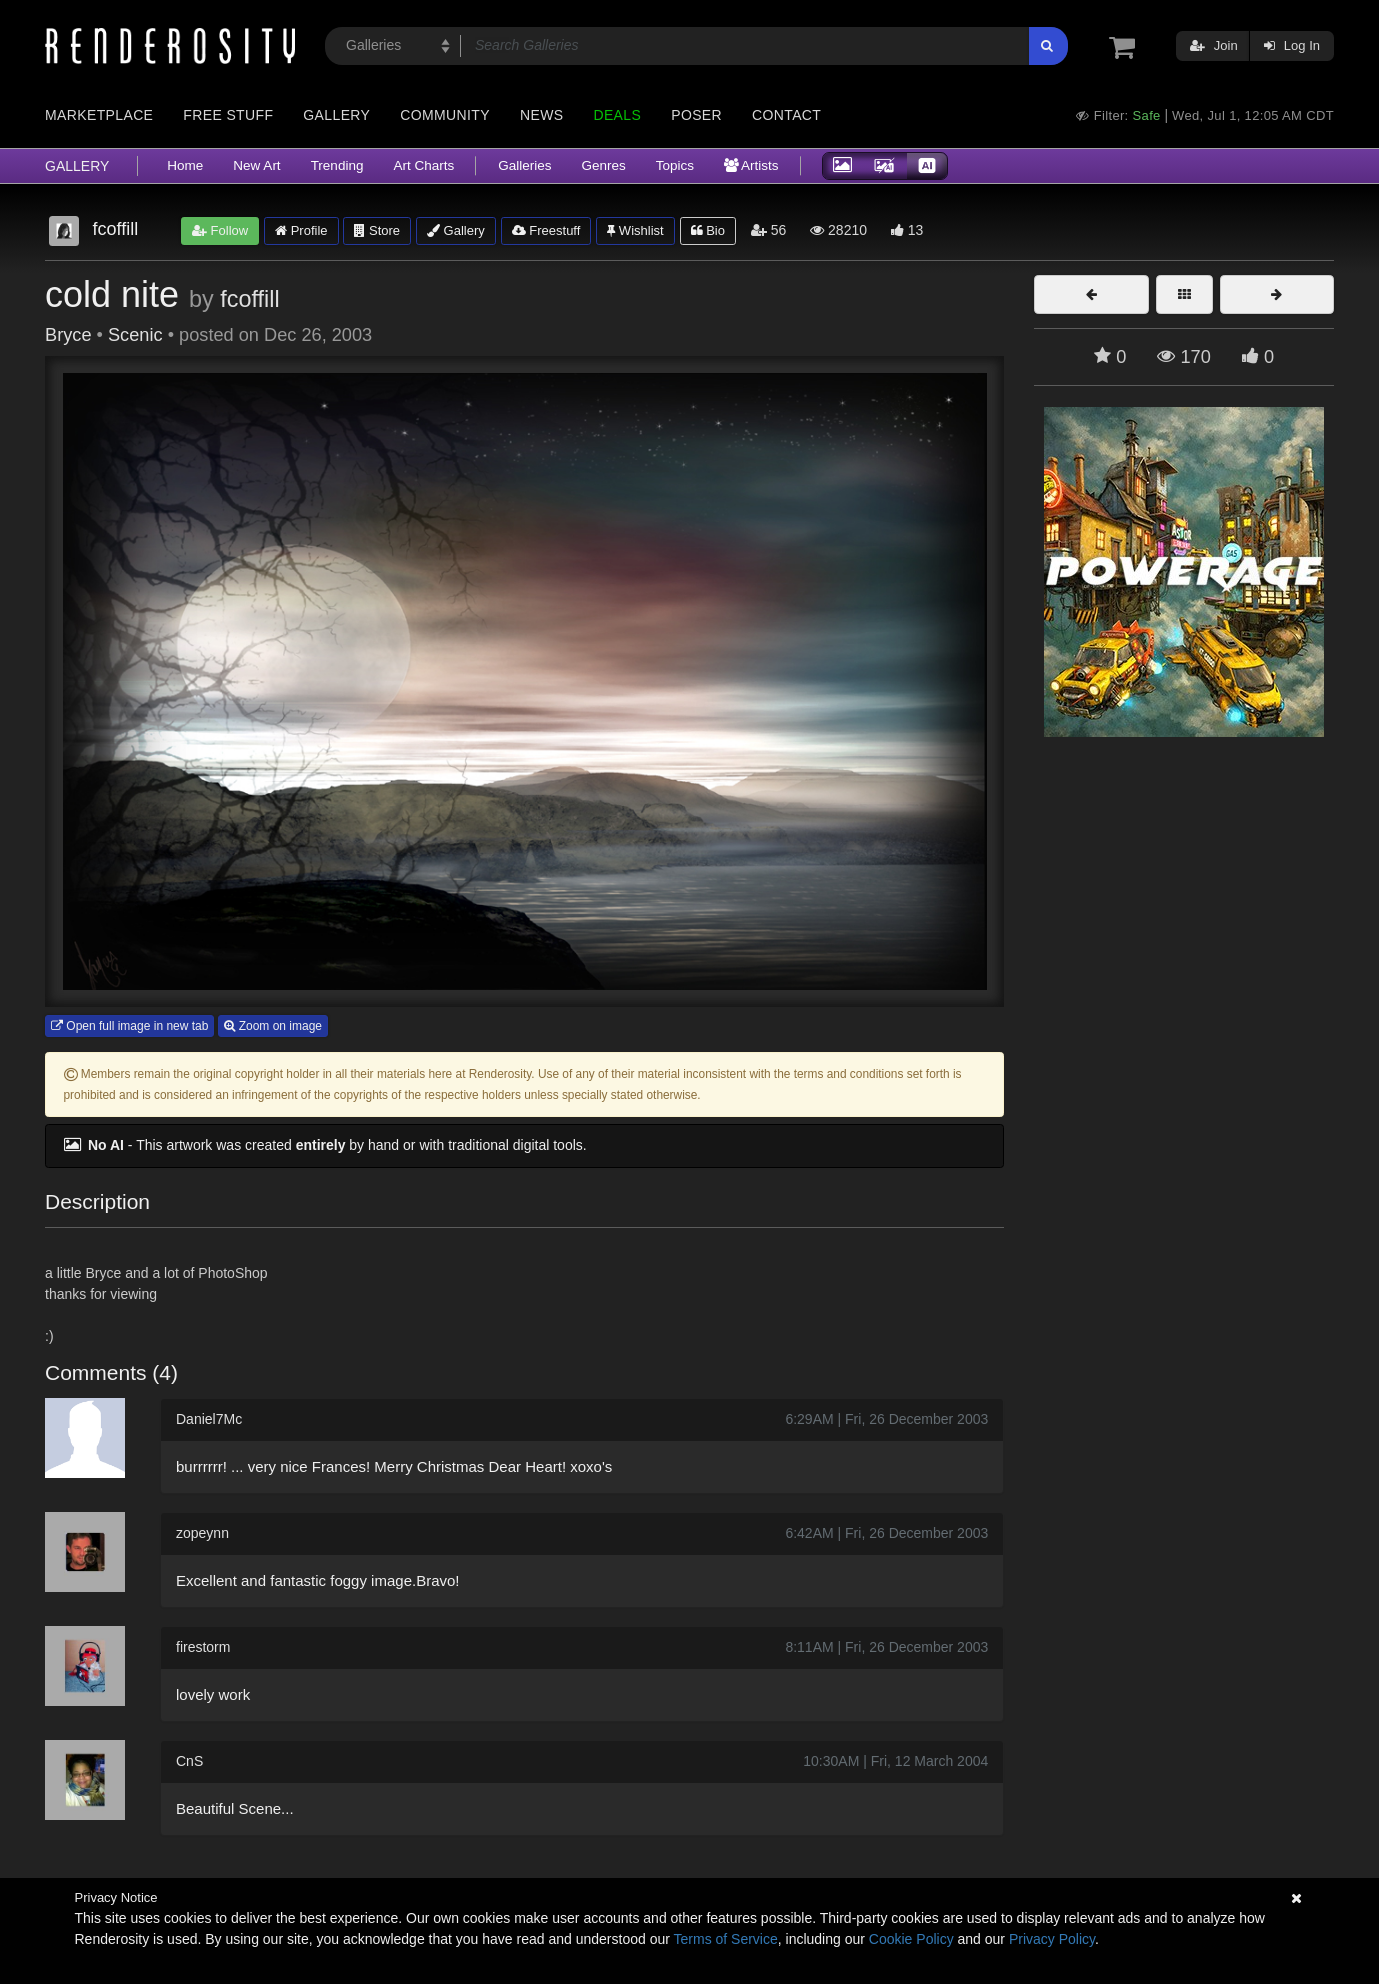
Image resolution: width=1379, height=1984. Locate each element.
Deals (617, 115)
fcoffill (249, 299)
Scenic (135, 335)
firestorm (203, 1647)
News (541, 115)
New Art (256, 165)
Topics (675, 165)
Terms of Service (726, 1939)
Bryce (68, 335)
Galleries (524, 165)
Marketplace (99, 115)
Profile (301, 230)
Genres (603, 165)
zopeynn (202, 1533)
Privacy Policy (1052, 1939)
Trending (337, 165)
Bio (708, 230)
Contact (786, 115)
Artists (751, 165)
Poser (696, 115)
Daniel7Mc (209, 1419)
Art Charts (423, 165)
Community (445, 115)
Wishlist (635, 230)
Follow (220, 230)
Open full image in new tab (129, 1026)
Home (185, 165)
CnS (189, 1761)
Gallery (336, 115)
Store (377, 230)
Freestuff (546, 230)
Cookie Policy (911, 1939)
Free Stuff (228, 115)
